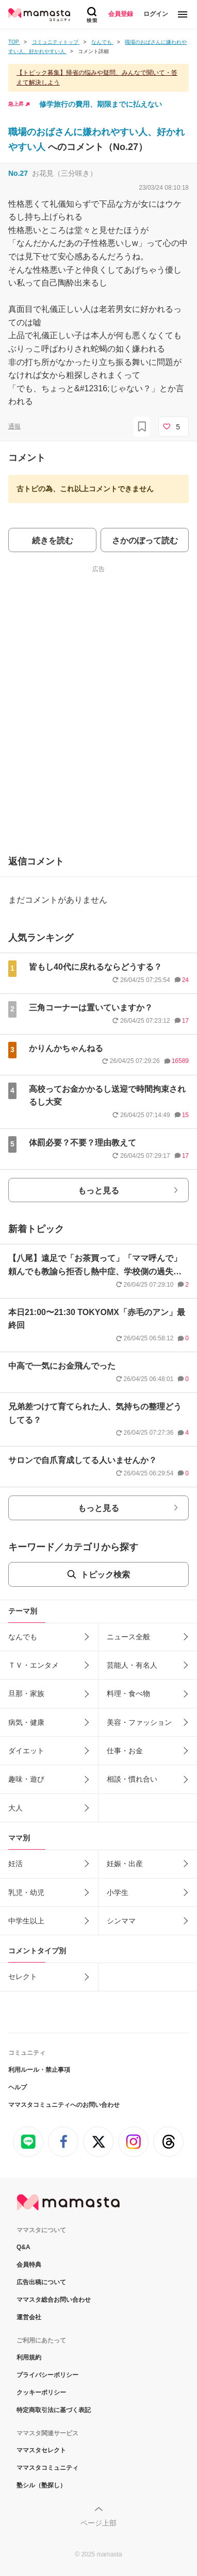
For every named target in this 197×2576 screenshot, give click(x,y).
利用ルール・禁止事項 (39, 2070)
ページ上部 (98, 2523)
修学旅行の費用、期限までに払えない (100, 104)
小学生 (117, 1892)
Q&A (23, 2247)
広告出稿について (41, 2282)
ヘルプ (17, 2087)
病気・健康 (26, 1722)
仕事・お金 (125, 1751)
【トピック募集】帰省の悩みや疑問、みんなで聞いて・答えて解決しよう (97, 77)
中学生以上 (26, 1921)
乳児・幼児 (26, 1892)
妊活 (15, 1863)
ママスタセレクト (41, 2450)
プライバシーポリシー (47, 2375)
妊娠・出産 (125, 1863)
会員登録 (120, 14)
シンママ (121, 1921)
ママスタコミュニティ (47, 2468)
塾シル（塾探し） (41, 2485)
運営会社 (29, 2317)
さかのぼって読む (145, 540)
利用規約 (29, 2357)
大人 (15, 1808)
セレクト (22, 1976)
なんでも (22, 1637)
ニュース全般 (128, 1637)
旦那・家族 (26, 1693)
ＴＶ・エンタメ (33, 1665)
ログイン (155, 14)
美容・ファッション (139, 1722)
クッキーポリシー (41, 2392)
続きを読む (52, 540)
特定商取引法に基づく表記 (54, 2410)
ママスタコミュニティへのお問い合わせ (64, 2105)
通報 (14, 426)
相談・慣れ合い (132, 1779)
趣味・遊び (26, 1779)
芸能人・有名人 (132, 1665)
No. (18, 173)
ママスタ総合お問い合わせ (54, 2300)
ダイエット (26, 1751)
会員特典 (29, 2265)
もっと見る (98, 1190)
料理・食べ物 (128, 1693)
